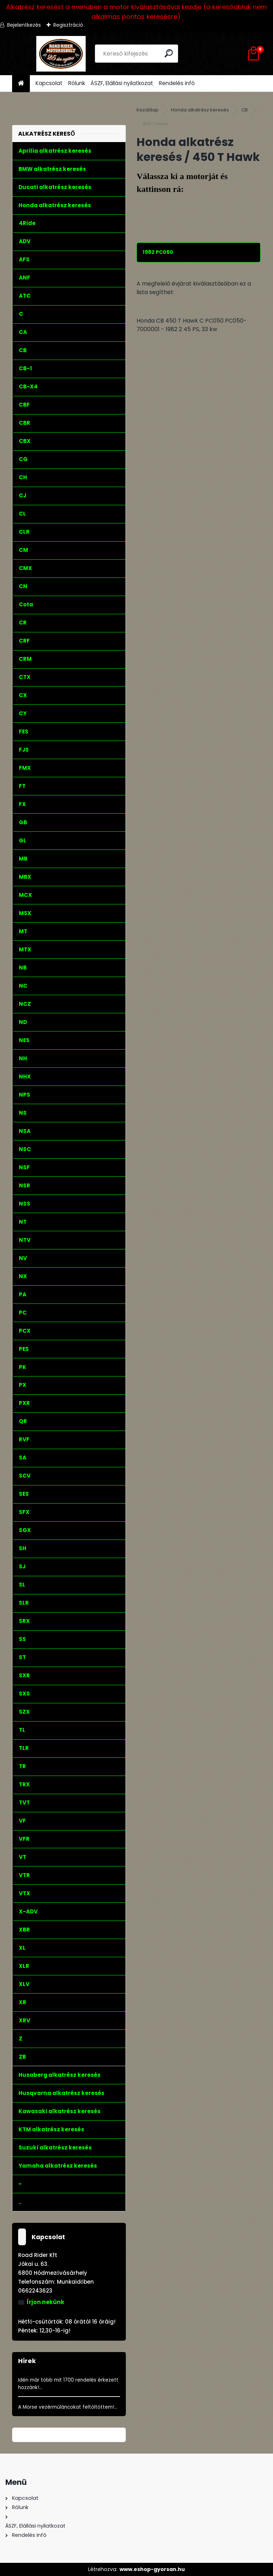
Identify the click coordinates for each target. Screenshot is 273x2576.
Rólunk (76, 83)
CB (244, 109)
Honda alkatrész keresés (200, 109)
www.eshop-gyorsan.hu (152, 2569)
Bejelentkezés (24, 24)
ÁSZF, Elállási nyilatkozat (122, 83)
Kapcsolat (49, 83)
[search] (169, 53)
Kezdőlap (147, 109)
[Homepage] (21, 83)
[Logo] (61, 54)
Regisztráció (68, 24)
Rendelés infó (177, 83)
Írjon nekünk (45, 2302)
